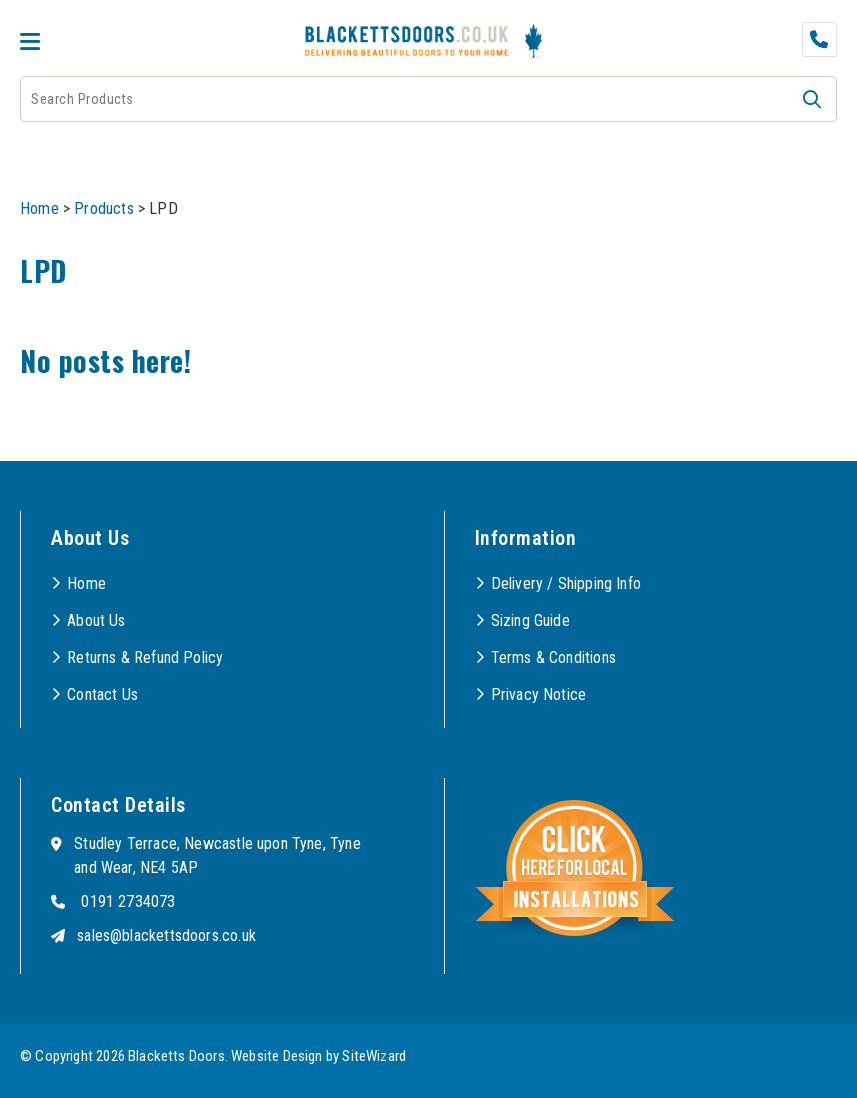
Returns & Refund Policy (145, 657)
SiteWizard (374, 1056)
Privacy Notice (539, 694)
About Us (96, 620)
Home (39, 208)
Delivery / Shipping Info (566, 583)
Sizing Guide (530, 620)
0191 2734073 (128, 901)
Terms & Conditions (553, 657)
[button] (812, 99)
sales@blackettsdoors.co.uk (166, 935)
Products (103, 208)
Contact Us (102, 694)
